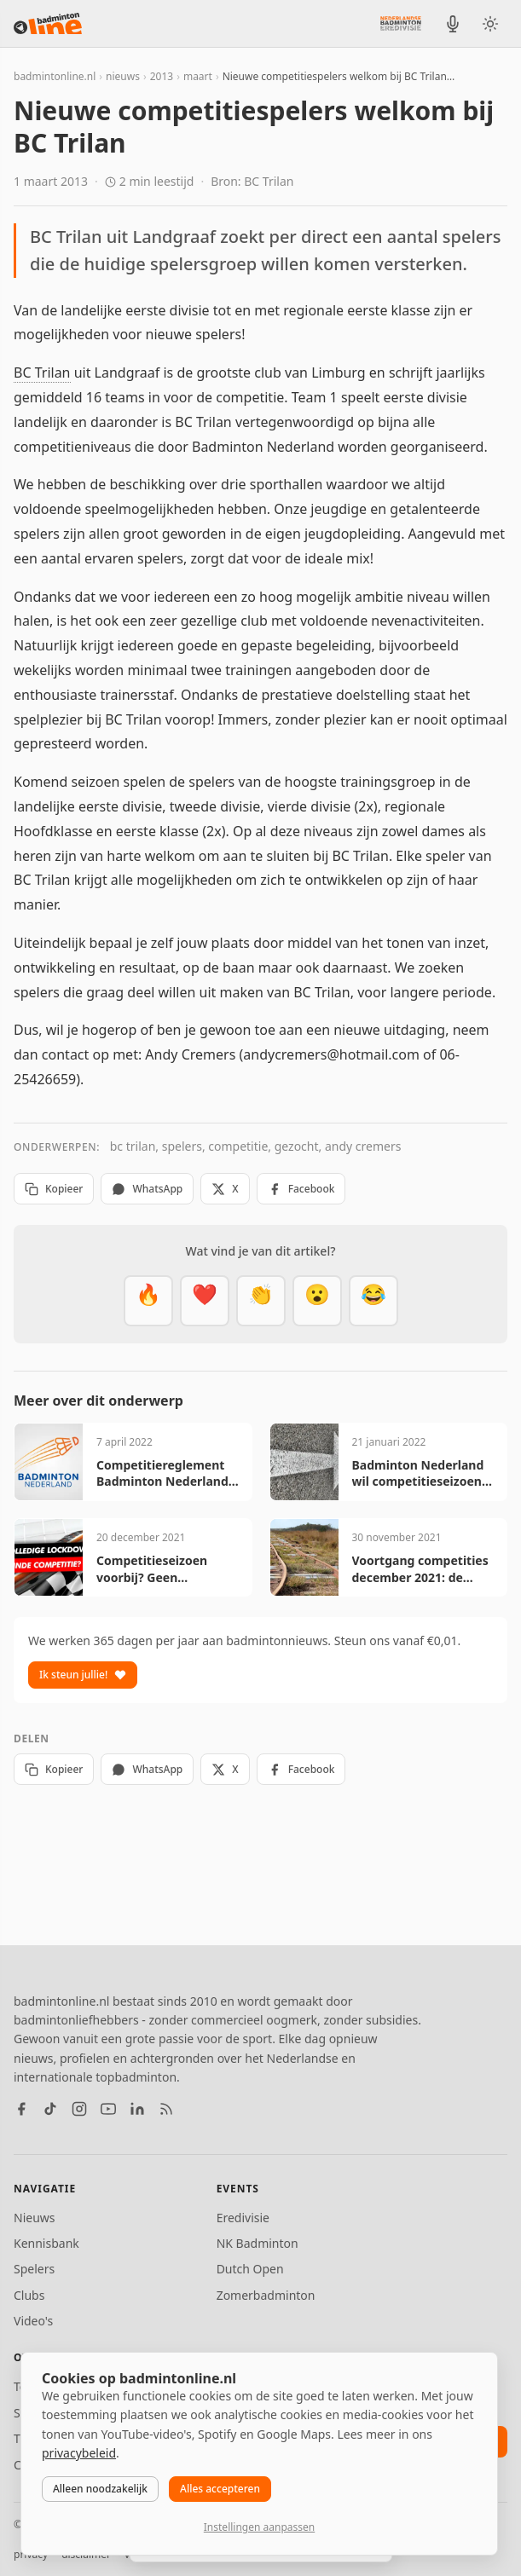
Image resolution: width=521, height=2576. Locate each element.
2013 (161, 76)
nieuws (123, 76)
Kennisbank (46, 2243)
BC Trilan (42, 372)
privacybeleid (79, 2453)
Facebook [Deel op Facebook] (301, 1188)
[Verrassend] (317, 1300)
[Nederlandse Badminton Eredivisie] (400, 23)
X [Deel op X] (224, 1188)
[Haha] (373, 1300)
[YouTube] (108, 2109)
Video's (33, 2321)
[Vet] (148, 1300)
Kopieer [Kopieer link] (54, 1188)
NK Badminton (257, 2243)
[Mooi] (204, 1300)
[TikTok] (50, 2109)
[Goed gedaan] (261, 1300)
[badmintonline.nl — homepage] (48, 24)
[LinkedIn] (137, 2109)
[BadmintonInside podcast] (453, 24)
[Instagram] (79, 2109)
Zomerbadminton (266, 2295)
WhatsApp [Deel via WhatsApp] (147, 1188)
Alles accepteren (220, 2488)
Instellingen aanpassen (259, 2527)
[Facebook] (21, 2109)
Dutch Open (250, 2269)
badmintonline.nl (55, 76)
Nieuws (34, 2217)
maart (197, 76)
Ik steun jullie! (82, 1674)
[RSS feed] (166, 2109)
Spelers (34, 2269)
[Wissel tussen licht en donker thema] (490, 24)
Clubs (29, 2295)
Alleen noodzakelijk (100, 2488)
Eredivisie (243, 2217)
